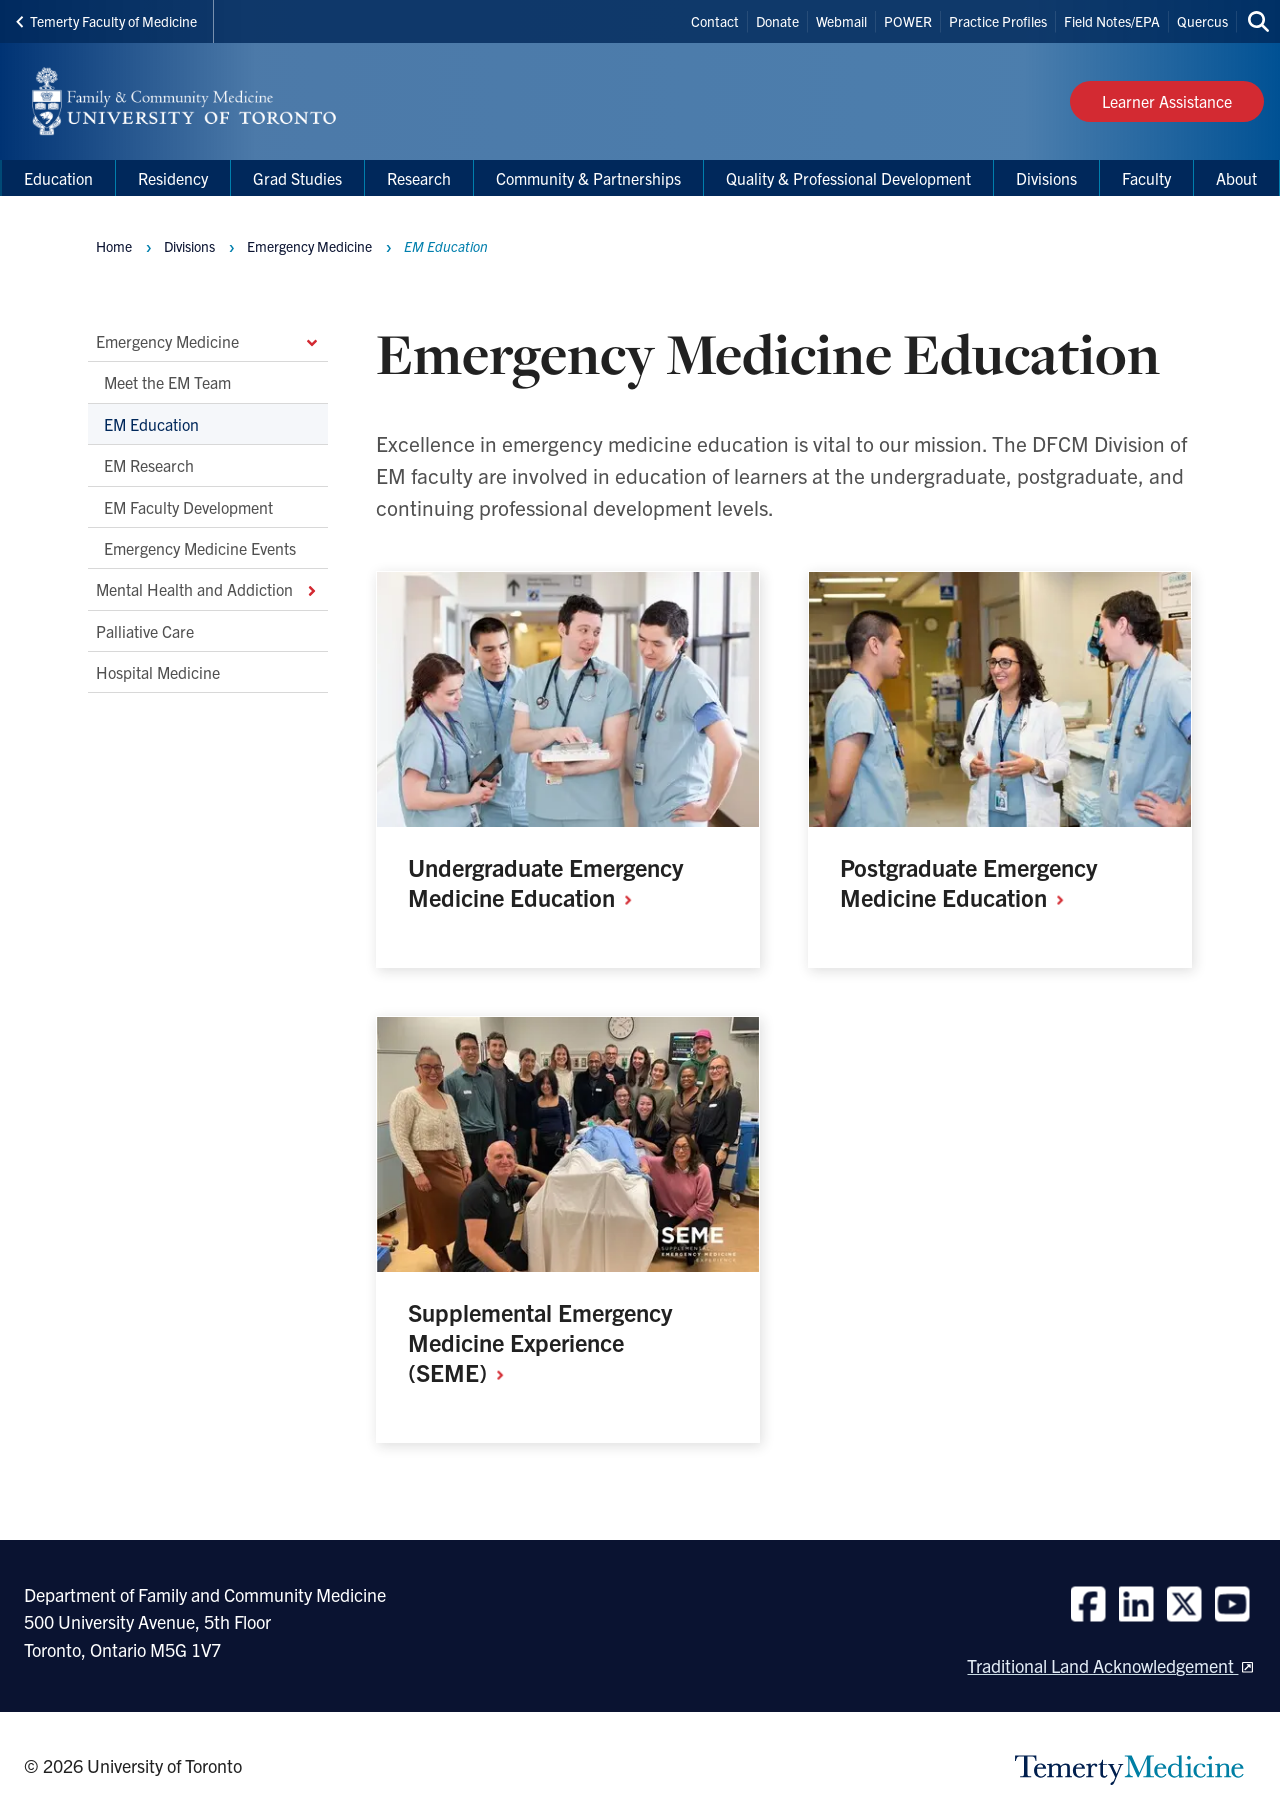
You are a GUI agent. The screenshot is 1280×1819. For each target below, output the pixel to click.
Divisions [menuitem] (1046, 178)
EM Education (151, 424)
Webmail (841, 21)
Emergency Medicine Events (200, 548)
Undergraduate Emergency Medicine (545, 882)
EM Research (149, 466)
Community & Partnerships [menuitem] (588, 178)
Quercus (1202, 21)
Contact (715, 21)
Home (114, 246)
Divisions (189, 246)
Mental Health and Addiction (208, 590)
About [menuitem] (1236, 178)
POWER (908, 21)
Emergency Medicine (208, 341)
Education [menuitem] (58, 178)
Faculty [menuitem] (1146, 178)
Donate (777, 21)
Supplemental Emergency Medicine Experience (540, 1342)
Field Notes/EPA (1112, 21)
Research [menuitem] (419, 178)
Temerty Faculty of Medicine (106, 21)
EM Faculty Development (188, 507)
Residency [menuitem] (173, 178)
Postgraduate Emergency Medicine (968, 882)
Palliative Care (145, 631)
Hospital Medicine (158, 672)
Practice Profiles (998, 21)
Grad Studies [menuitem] (297, 178)
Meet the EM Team (167, 383)
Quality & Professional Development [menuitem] (848, 178)
